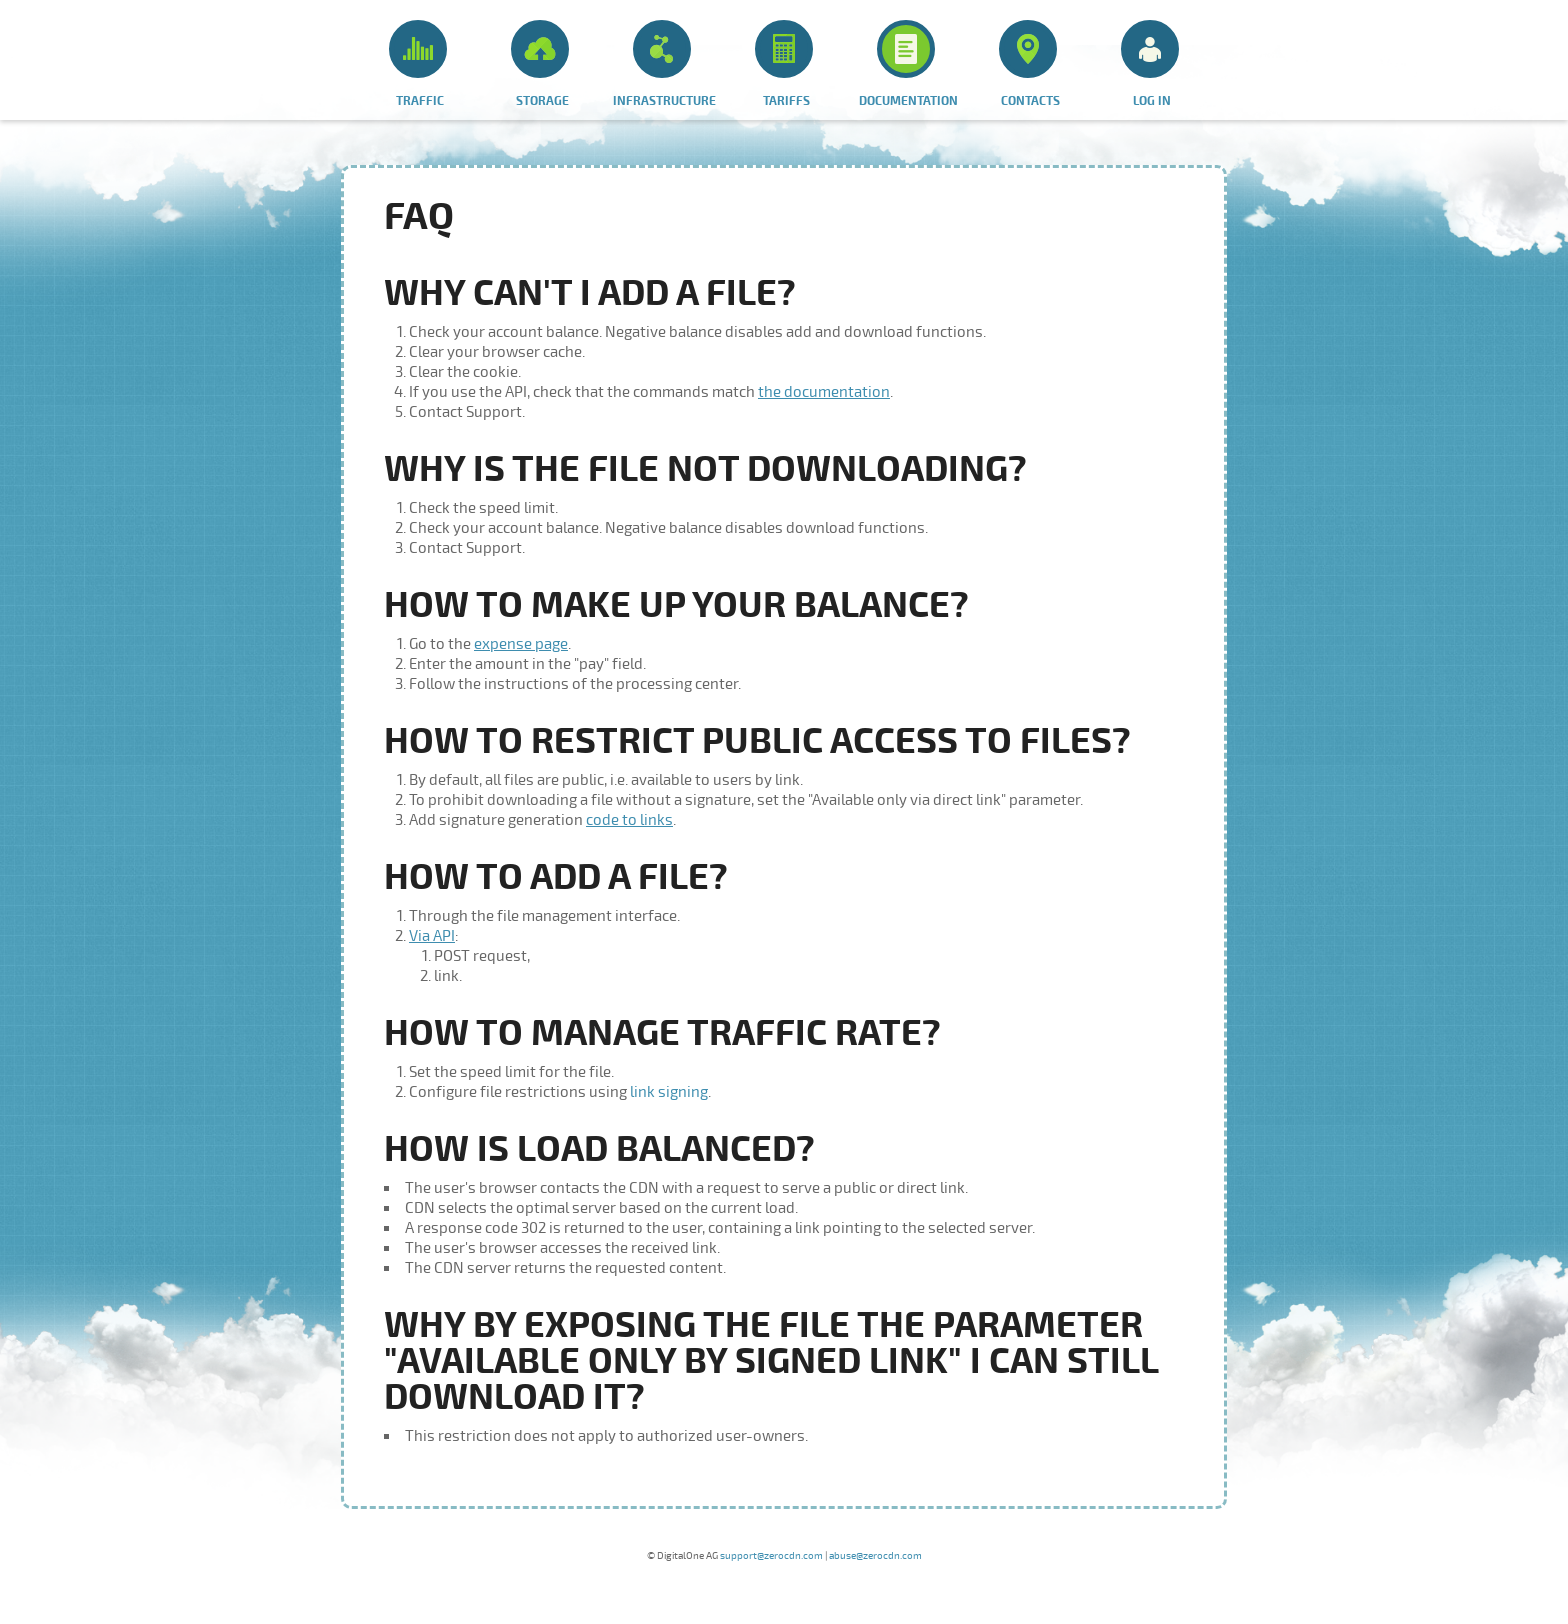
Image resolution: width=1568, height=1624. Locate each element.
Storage (540, 64)
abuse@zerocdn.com (875, 1556)
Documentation (908, 64)
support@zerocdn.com (771, 1556)
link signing (669, 1092)
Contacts (1029, 64)
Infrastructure (664, 64)
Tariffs (784, 64)
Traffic (418, 64)
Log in (1150, 64)
